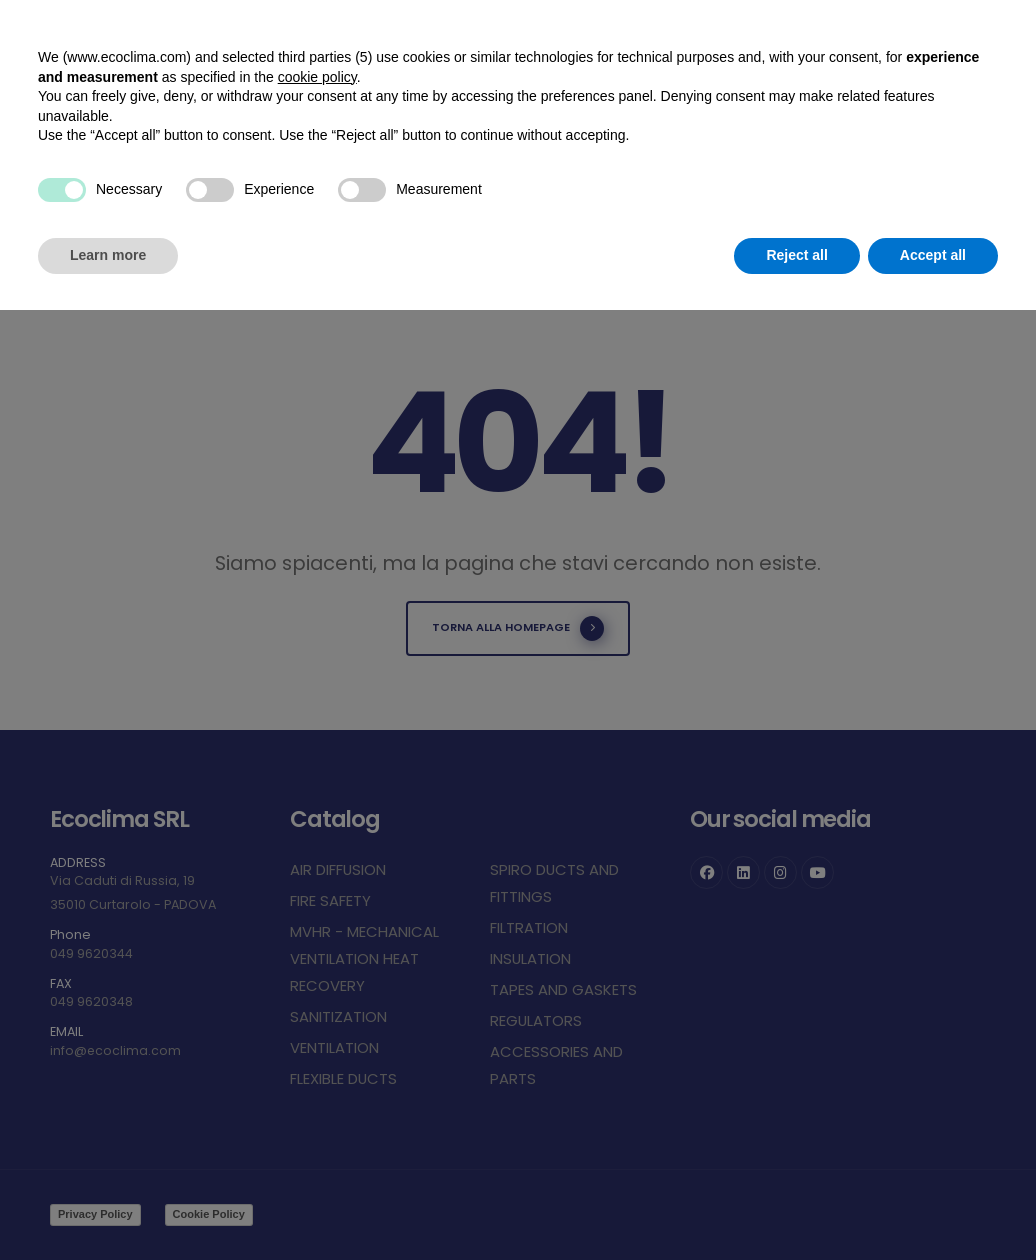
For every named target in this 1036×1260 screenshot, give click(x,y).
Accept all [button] (933, 255)
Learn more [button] (108, 255)
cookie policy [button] (317, 77)
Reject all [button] (796, 255)
